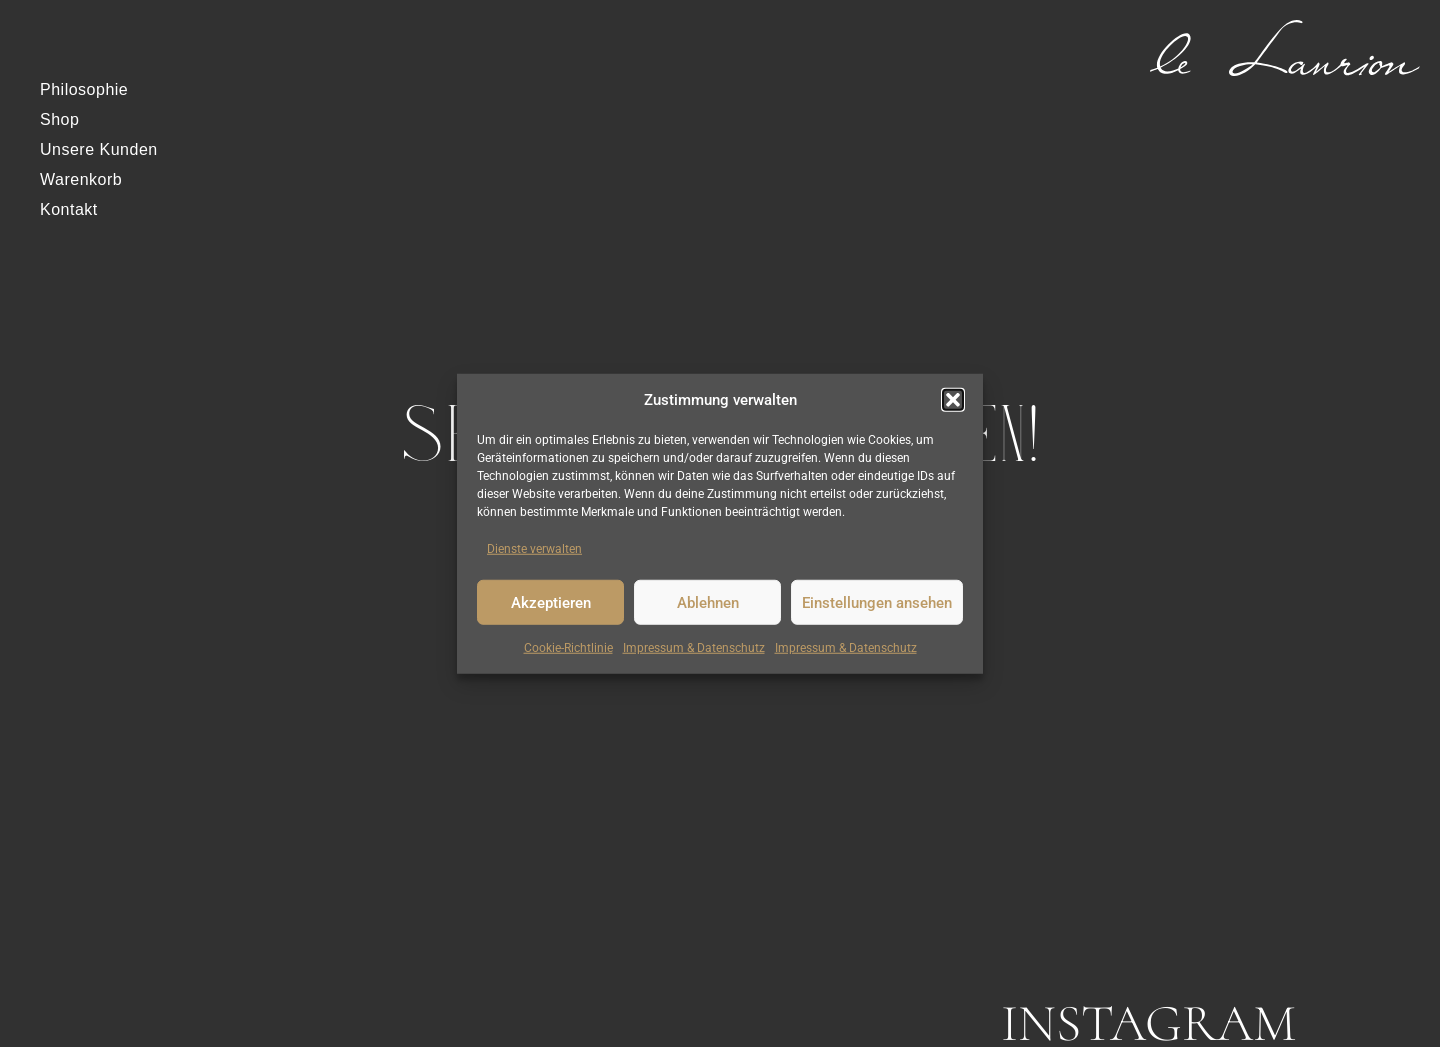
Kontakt (69, 209)
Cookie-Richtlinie (568, 648)
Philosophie (84, 89)
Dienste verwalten (534, 549)
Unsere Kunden (99, 149)
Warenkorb (81, 179)
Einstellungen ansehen (877, 602)
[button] (953, 400)
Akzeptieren (551, 602)
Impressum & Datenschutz (694, 648)
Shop (59, 119)
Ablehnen (708, 602)
